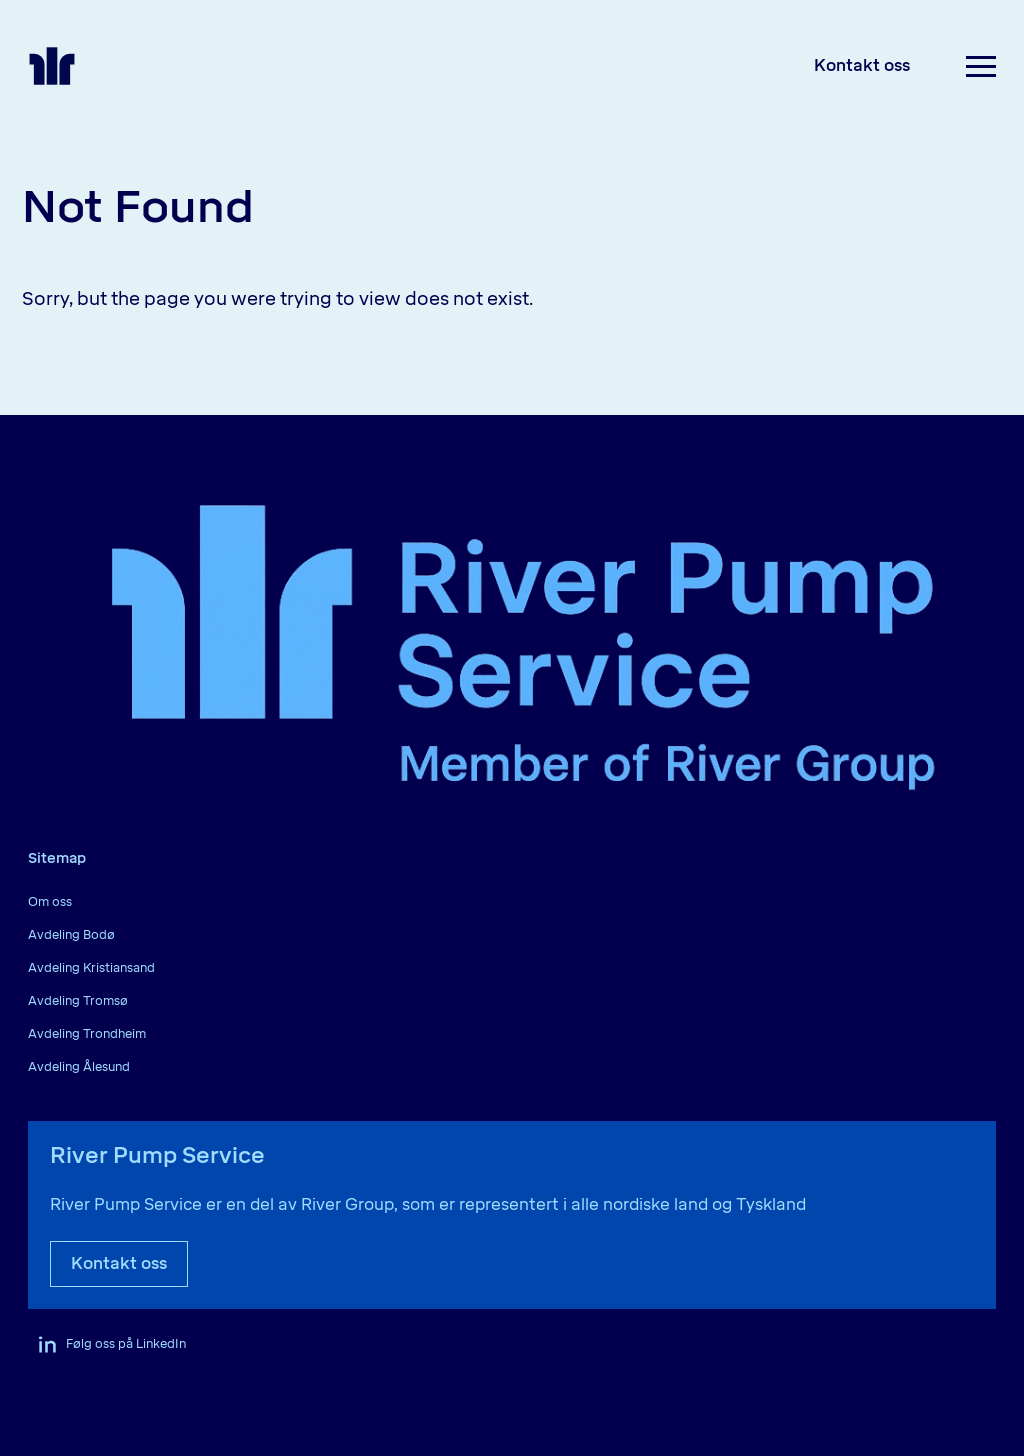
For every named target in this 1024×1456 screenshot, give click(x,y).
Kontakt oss (862, 65)
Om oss (50, 902)
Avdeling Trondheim (87, 1034)
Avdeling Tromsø (78, 1001)
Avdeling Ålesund (79, 1067)
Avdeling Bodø (71, 935)
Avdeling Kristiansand (91, 968)
